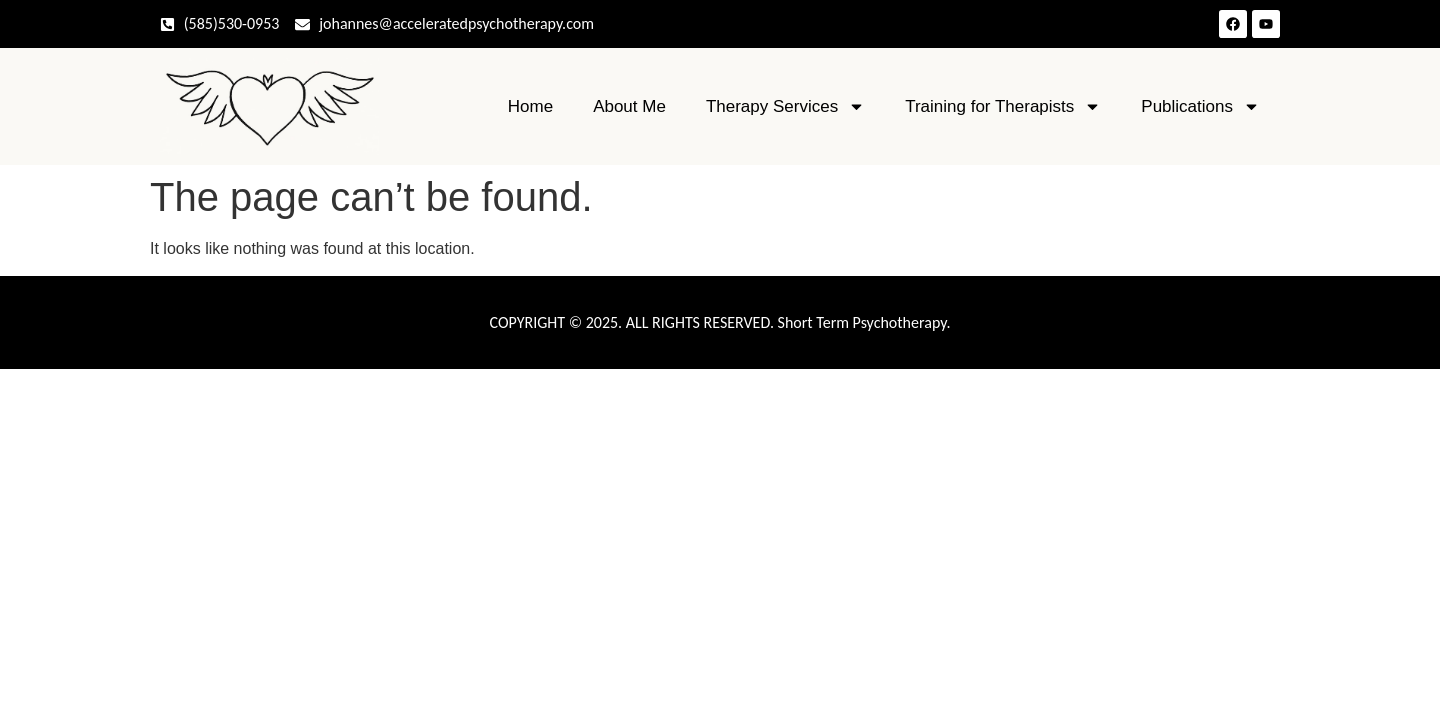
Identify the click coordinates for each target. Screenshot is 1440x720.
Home (530, 106)
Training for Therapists (1003, 106)
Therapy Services (785, 106)
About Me (629, 106)
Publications (1200, 106)
